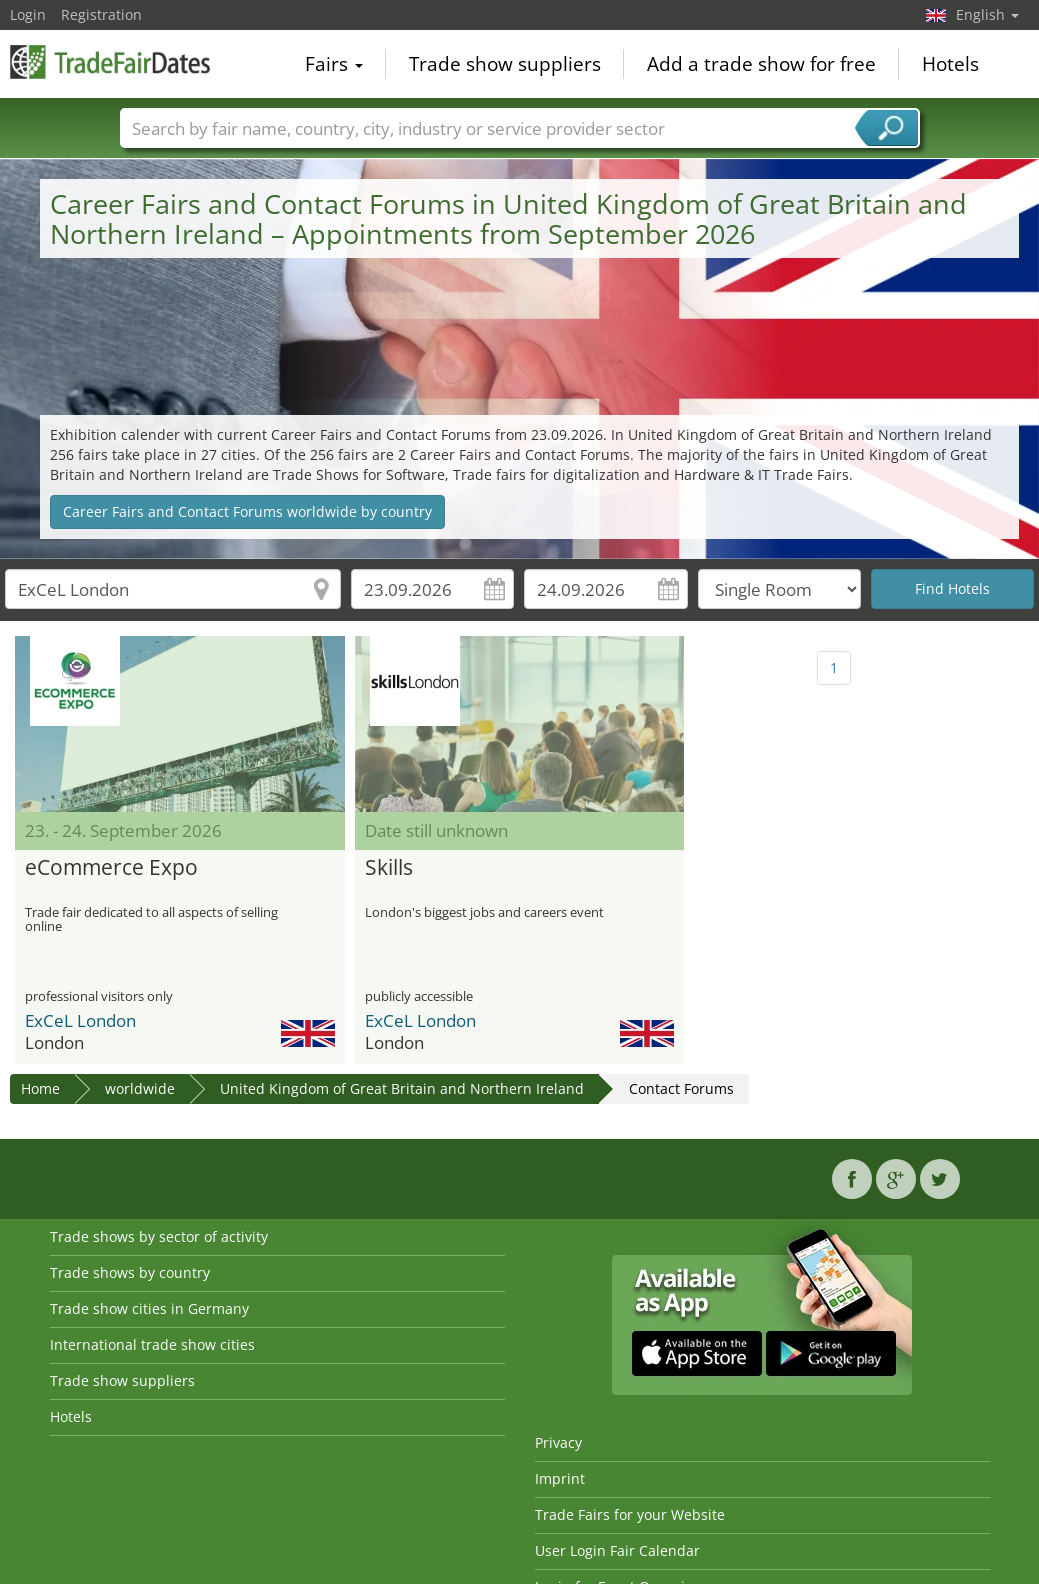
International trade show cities (152, 1344)
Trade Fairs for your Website (630, 1514)
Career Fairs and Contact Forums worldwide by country (247, 511)
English (987, 14)
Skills (389, 868)
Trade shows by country (130, 1272)
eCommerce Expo (111, 868)
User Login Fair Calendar (617, 1550)
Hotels (950, 64)
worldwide (140, 1088)
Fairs (334, 64)
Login (28, 14)
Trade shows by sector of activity (159, 1236)
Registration (101, 14)
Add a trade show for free (761, 64)
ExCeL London (80, 1020)
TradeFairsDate (110, 62)
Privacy (558, 1442)
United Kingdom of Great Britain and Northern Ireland (402, 1088)
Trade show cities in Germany (149, 1308)
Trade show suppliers (505, 64)
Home (40, 1088)
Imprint (560, 1478)
